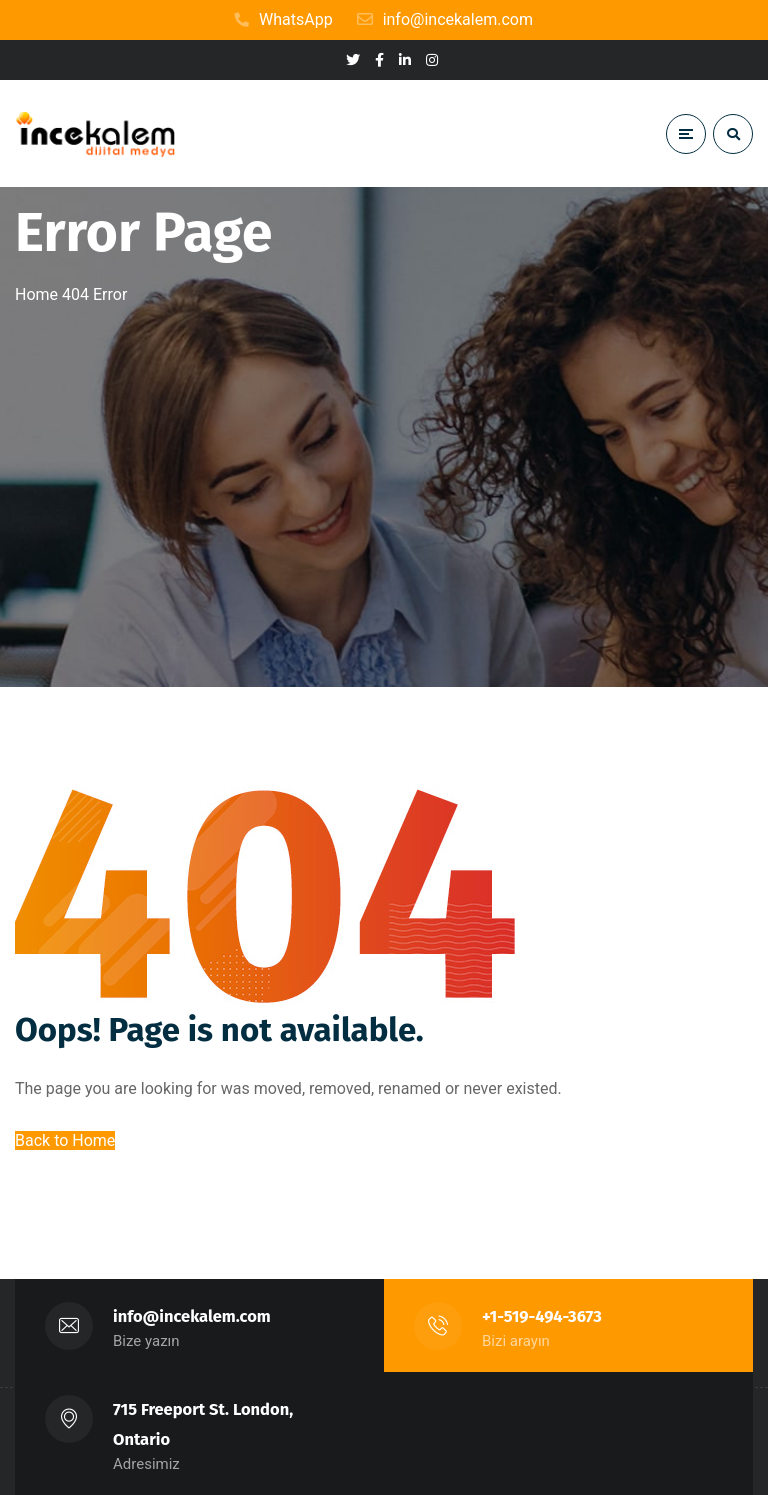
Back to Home (65, 1140)
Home (36, 294)
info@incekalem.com (192, 1316)
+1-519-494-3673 (542, 1316)
